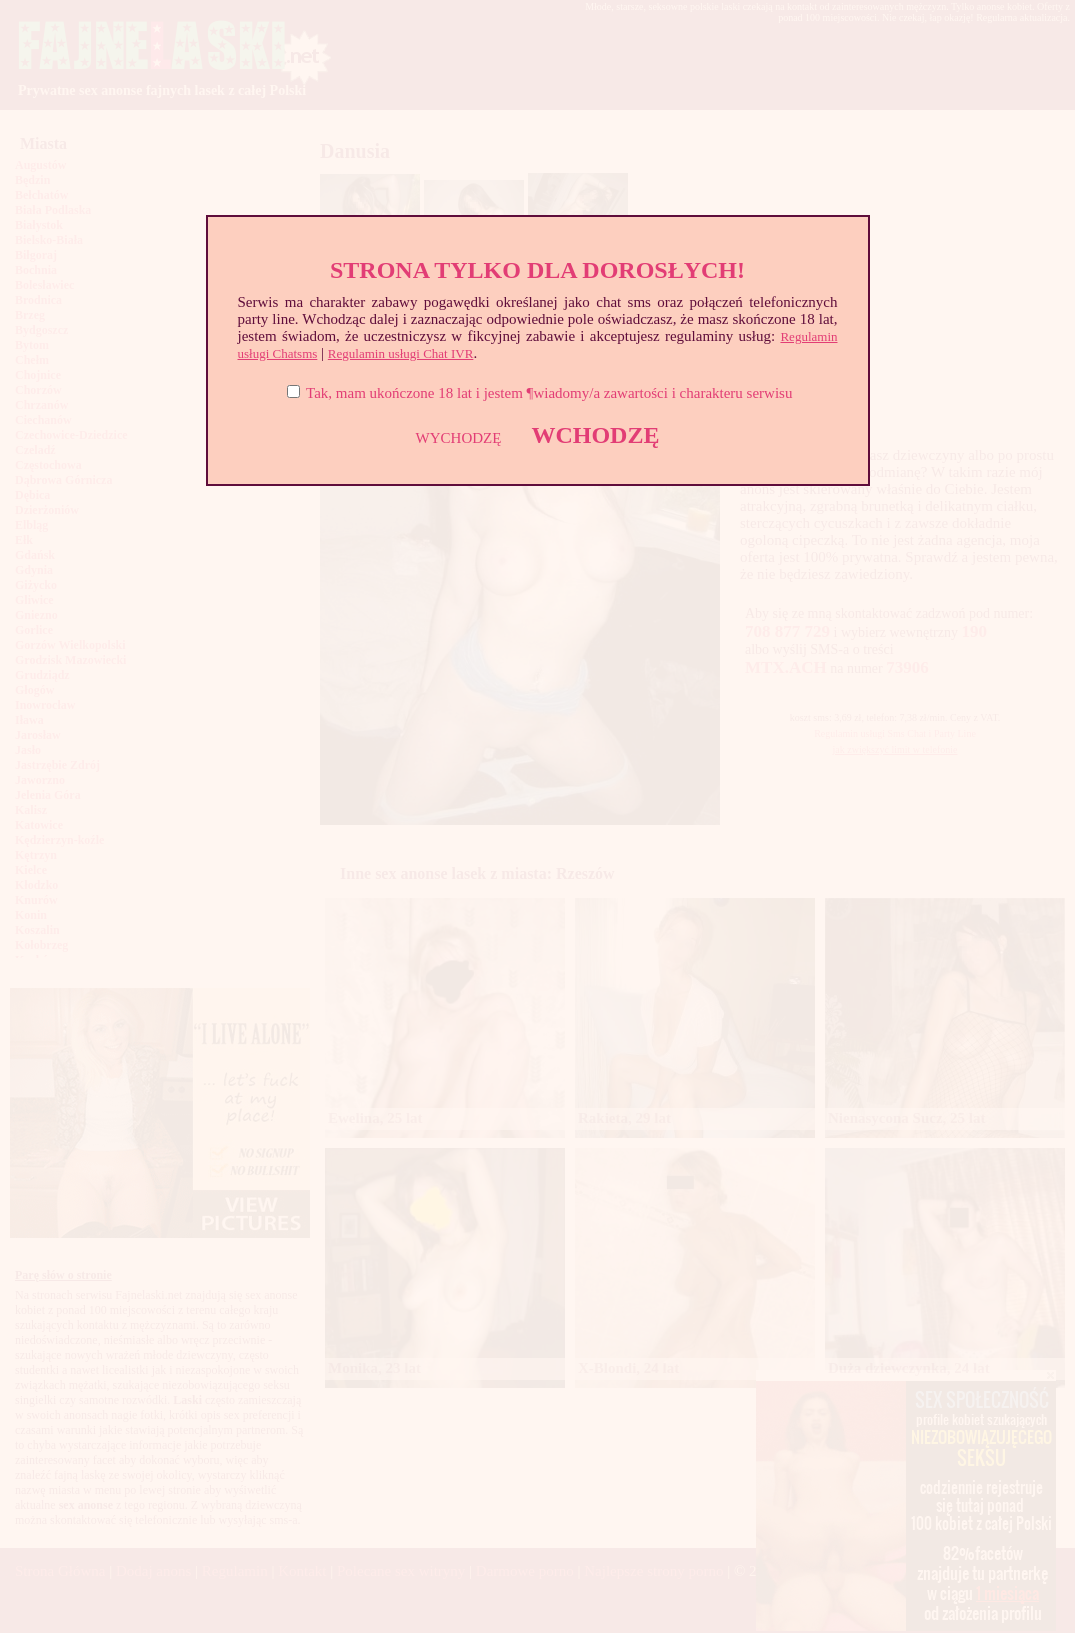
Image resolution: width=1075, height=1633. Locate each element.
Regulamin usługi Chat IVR (401, 353)
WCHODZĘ (595, 435)
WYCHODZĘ (459, 438)
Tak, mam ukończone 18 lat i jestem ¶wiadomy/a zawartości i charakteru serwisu (549, 393)
